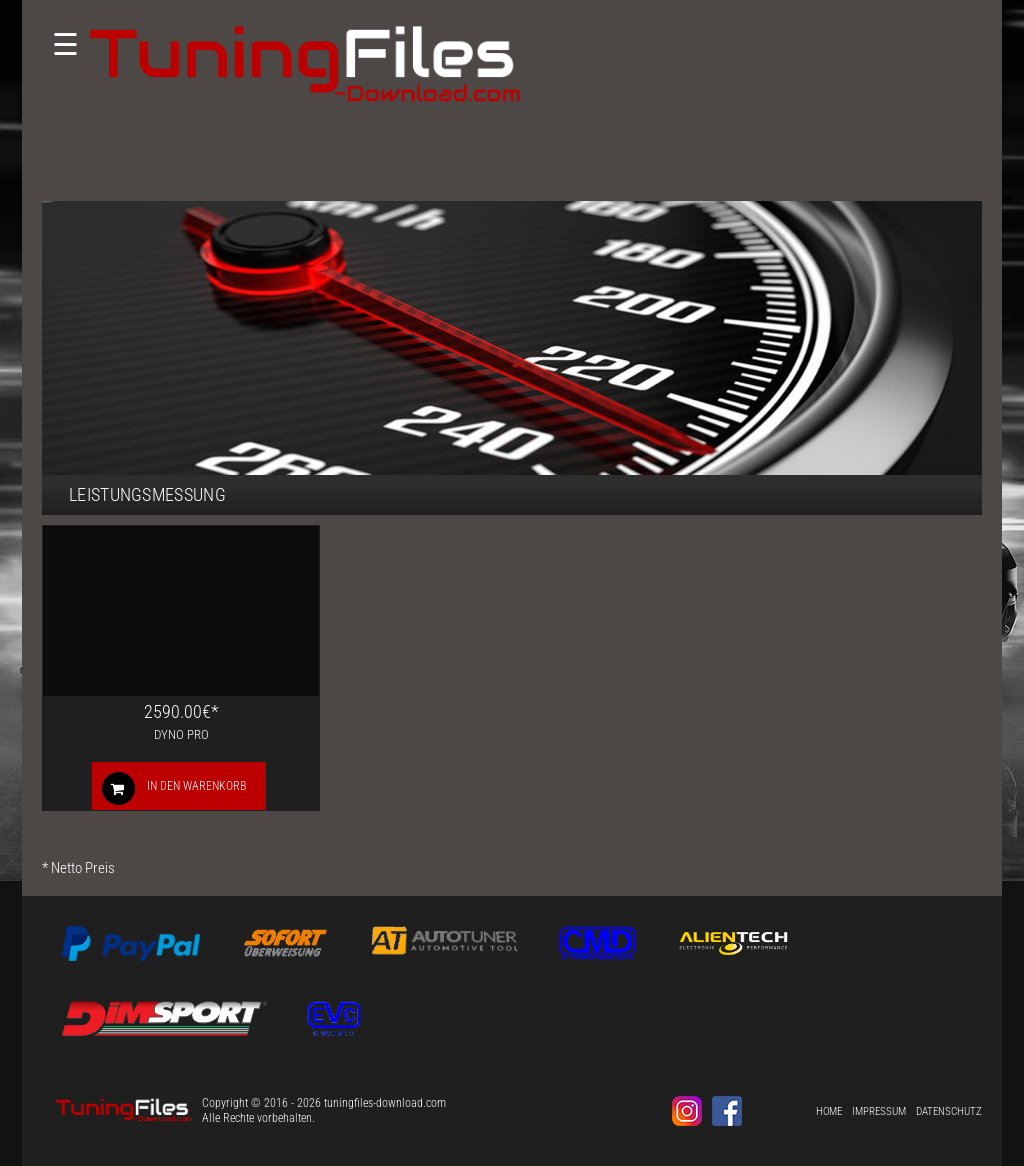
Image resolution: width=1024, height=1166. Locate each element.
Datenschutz (949, 1111)
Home (829, 1111)
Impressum (879, 1111)
